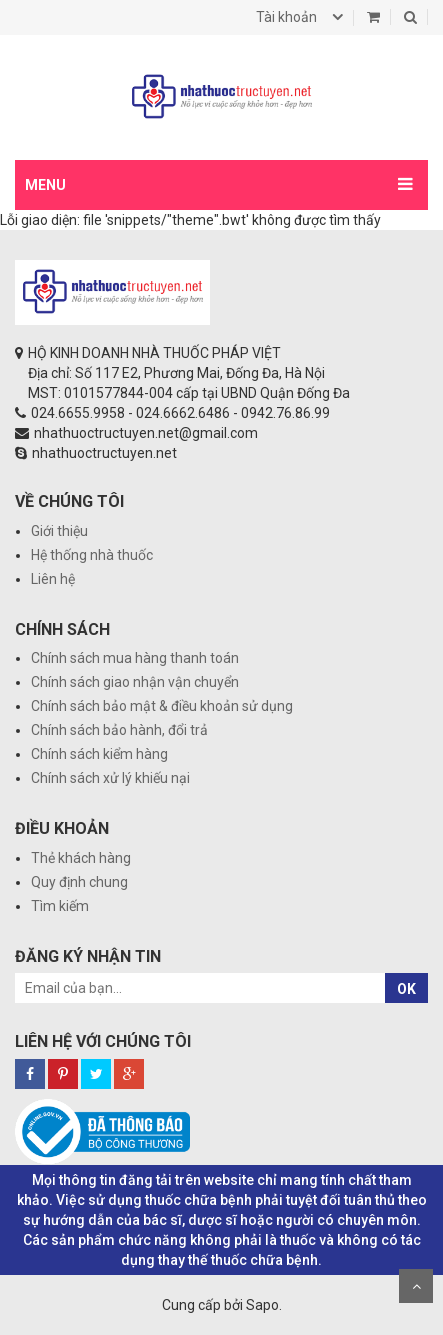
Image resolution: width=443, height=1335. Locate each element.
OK (406, 989)
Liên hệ (53, 579)
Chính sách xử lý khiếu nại (110, 778)
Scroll (416, 1286)
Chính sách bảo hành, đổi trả (119, 730)
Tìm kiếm (60, 906)
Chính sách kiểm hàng (99, 754)
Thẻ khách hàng (81, 858)
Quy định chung (79, 882)
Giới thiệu (59, 531)
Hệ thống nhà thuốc (92, 555)
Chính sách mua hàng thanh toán (135, 658)
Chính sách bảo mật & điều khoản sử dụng (162, 706)
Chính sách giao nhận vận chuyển (135, 682)
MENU (45, 185)
